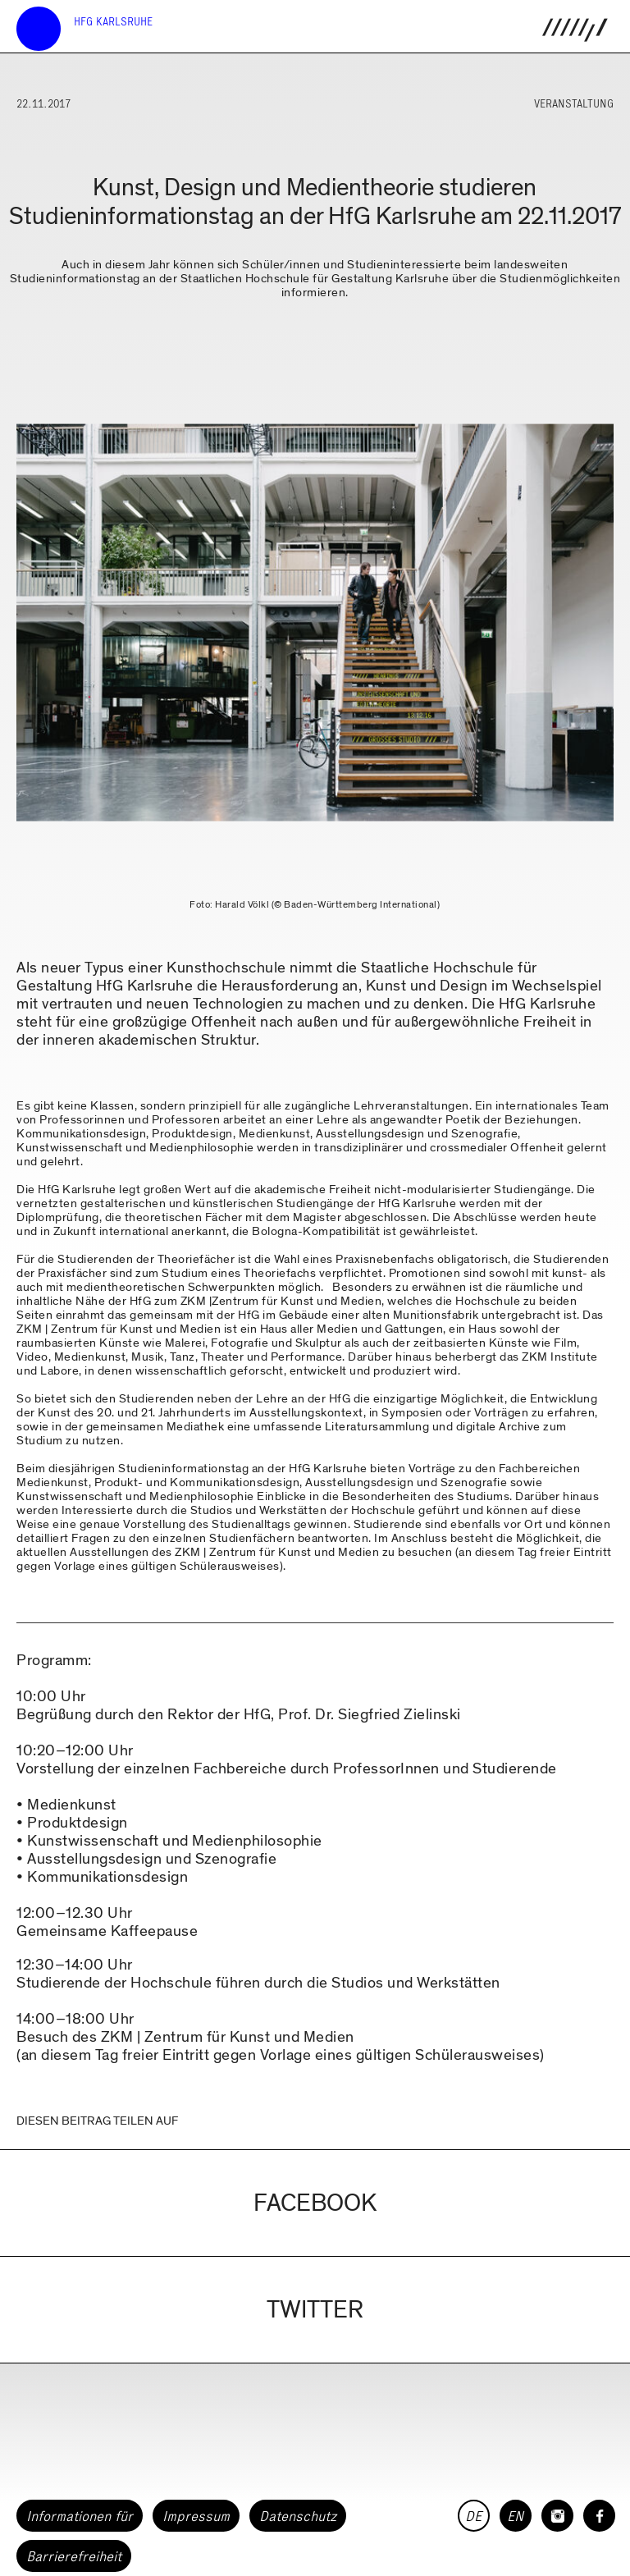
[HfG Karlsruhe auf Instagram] (557, 2516)
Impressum (196, 2516)
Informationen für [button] (79, 2516)
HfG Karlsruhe (113, 22)
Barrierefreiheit (73, 2556)
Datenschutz (297, 2516)
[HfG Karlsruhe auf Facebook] (599, 2516)
